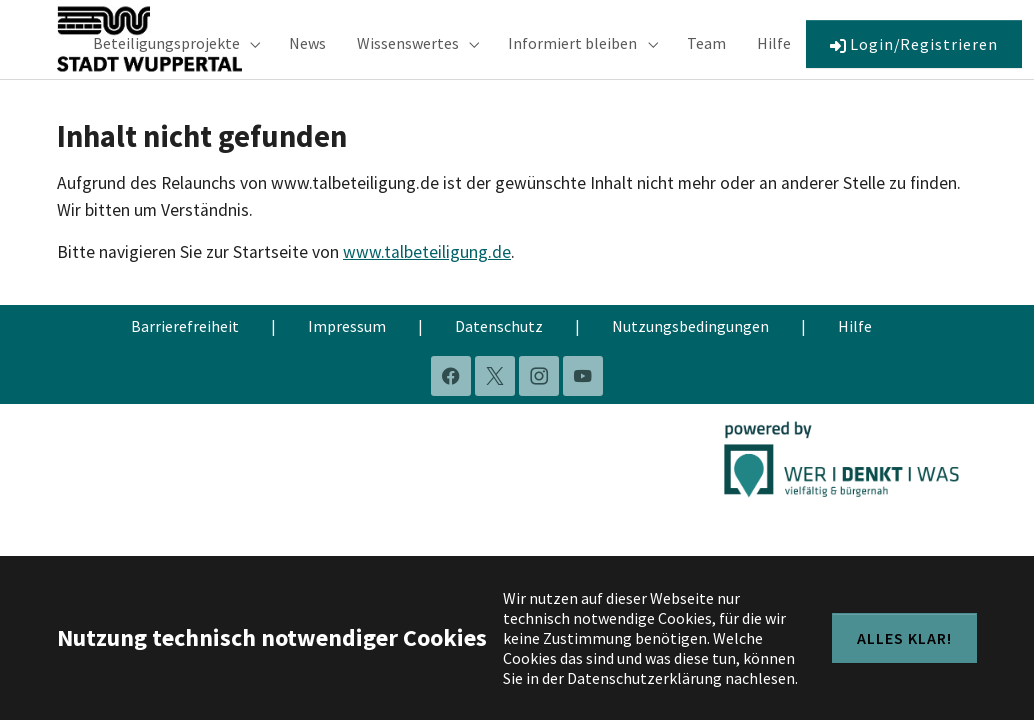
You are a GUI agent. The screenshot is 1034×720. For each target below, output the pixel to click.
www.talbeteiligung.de (427, 274)
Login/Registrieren (914, 54)
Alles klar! (904, 638)
